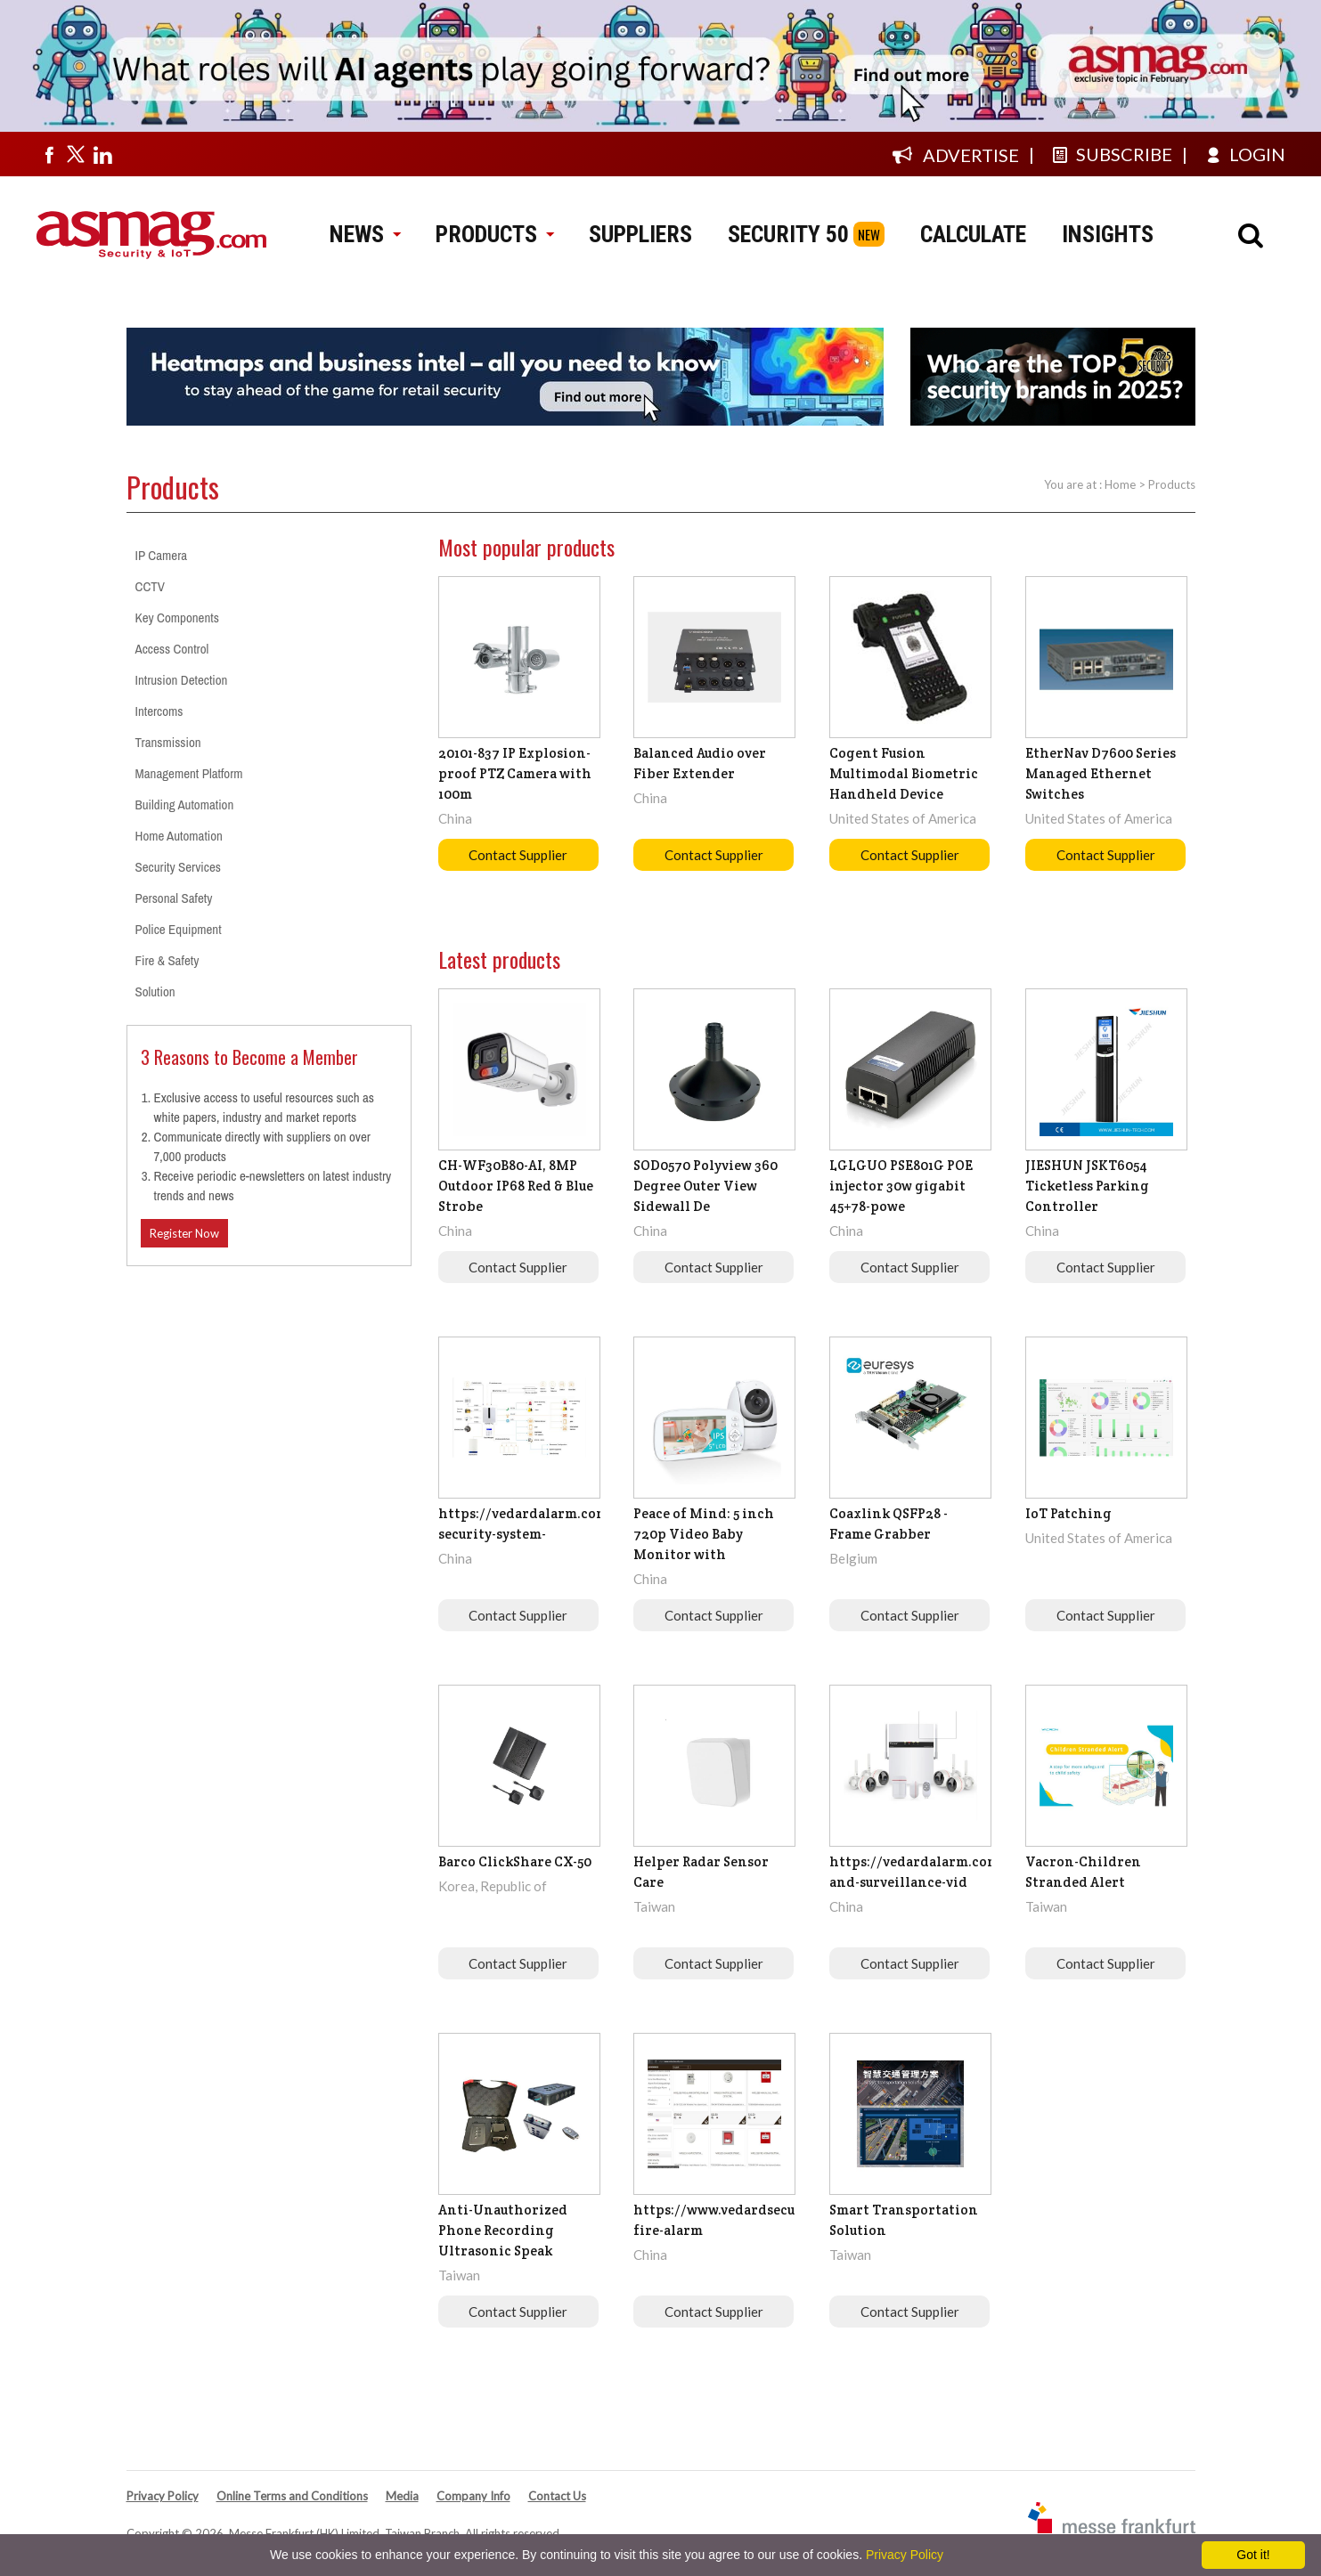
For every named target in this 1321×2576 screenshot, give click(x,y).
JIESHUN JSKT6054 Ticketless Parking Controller (1087, 1186)
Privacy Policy (162, 2496)
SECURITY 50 (788, 234)
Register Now (184, 1233)
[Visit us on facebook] (49, 154)
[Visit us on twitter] (75, 154)
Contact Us (557, 2496)
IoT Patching (1068, 1513)
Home (1120, 484)
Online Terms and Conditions (292, 2496)
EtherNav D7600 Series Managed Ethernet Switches (1100, 773)
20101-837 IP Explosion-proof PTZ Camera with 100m (514, 773)
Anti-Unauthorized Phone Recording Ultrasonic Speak (502, 2230)
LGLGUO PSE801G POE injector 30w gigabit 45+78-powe (901, 1186)
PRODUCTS (494, 234)
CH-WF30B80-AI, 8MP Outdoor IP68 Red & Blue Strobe (515, 1186)
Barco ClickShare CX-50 (514, 1861)
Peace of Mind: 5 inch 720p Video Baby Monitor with (703, 1534)
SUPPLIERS (640, 234)
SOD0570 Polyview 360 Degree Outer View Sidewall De (705, 1186)
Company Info (473, 2496)
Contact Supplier (518, 855)
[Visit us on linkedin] (102, 154)
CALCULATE (973, 234)
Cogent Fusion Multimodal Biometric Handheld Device (903, 773)
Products (1171, 484)
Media (402, 2496)
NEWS (365, 234)
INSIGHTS (1108, 234)
